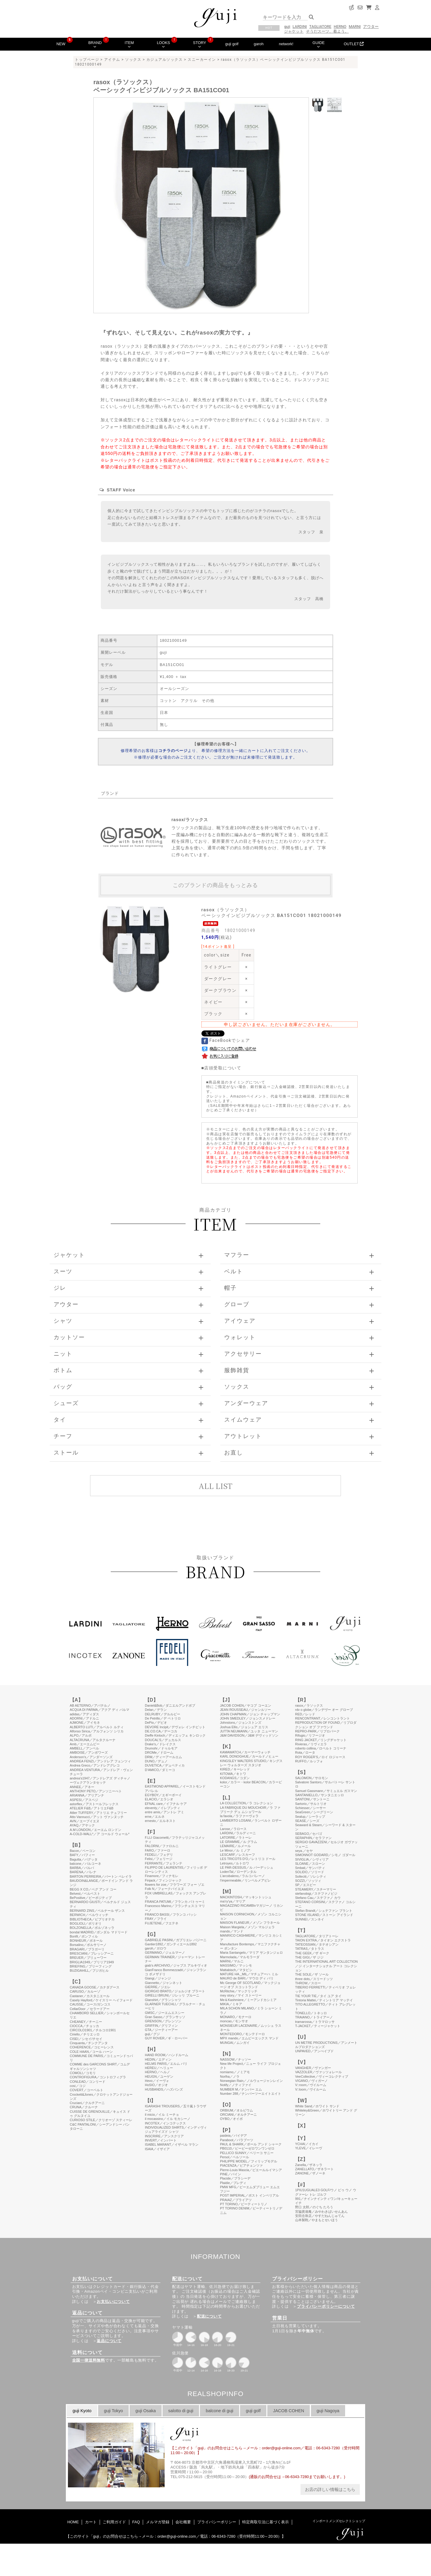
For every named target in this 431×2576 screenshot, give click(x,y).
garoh (259, 44)
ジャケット (293, 31)
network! (286, 44)
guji (287, 26)
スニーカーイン (202, 59)
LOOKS (163, 44)
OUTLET (354, 44)
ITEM (129, 44)
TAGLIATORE (320, 26)
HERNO (340, 26)
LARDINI (300, 26)
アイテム (112, 59)
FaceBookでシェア (225, 1040)
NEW (60, 44)
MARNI (355, 26)
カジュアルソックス (164, 59)
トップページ (87, 59)
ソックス (133, 59)
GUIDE (318, 44)
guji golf (231, 44)
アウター (371, 26)
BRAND (95, 44)
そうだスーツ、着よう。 (327, 31)
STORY (199, 44)
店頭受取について (222, 1067)
